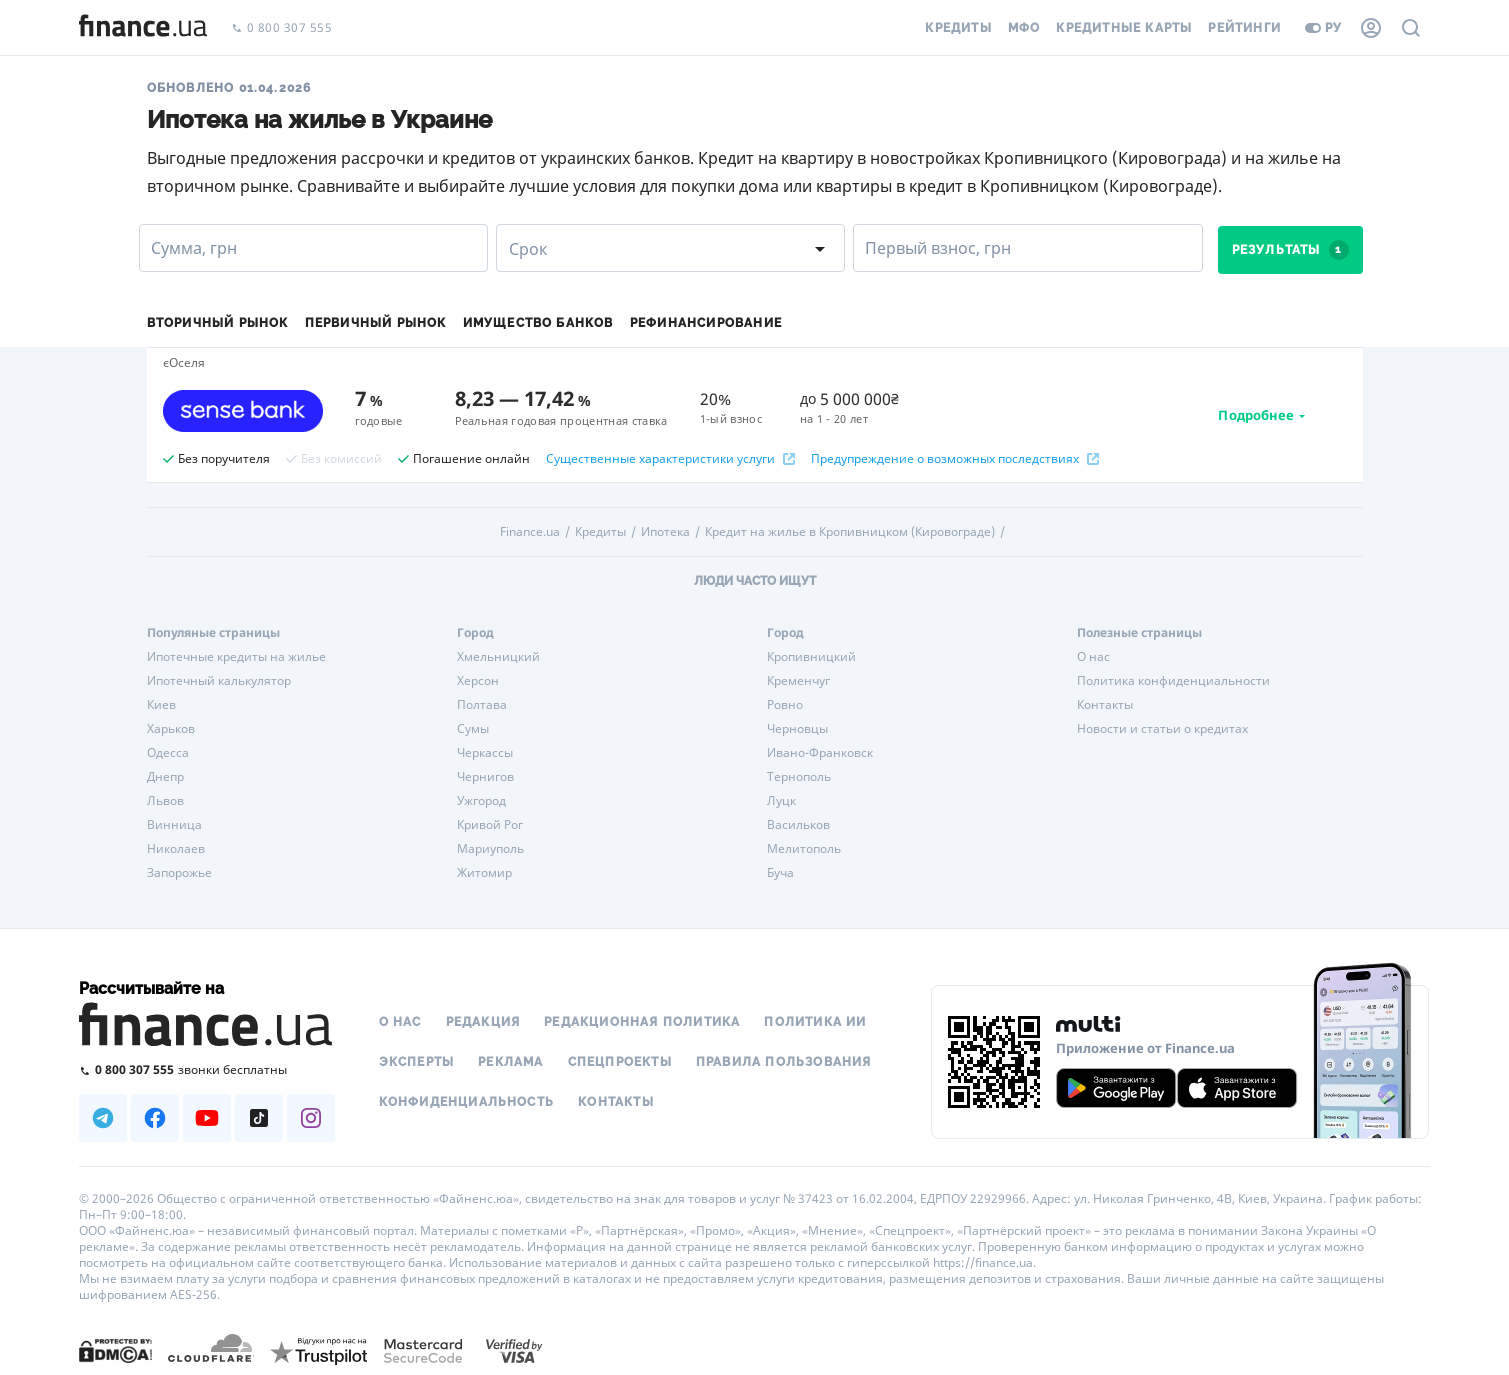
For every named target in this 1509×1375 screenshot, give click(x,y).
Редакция (483, 1022)
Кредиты (958, 28)
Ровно (785, 705)
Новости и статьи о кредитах (1162, 729)
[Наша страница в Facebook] (155, 1118)
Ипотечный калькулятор (219, 681)
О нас (1093, 657)
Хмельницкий (498, 657)
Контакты (1105, 705)
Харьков (171, 729)
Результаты (1290, 250)
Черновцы (797, 729)
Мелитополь (804, 849)
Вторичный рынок (218, 323)
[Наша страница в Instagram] (311, 1118)
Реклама (510, 1062)
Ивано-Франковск (820, 753)
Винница (174, 825)
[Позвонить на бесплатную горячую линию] (207, 1069)
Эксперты (417, 1062)
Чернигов (485, 777)
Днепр (165, 777)
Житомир (484, 873)
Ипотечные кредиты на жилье (236, 657)
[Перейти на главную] (143, 28)
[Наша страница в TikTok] (259, 1118)
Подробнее (1256, 415)
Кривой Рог (490, 825)
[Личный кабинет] (1371, 28)
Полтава (482, 705)
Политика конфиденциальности (1173, 681)
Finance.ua (530, 532)
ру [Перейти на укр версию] (1323, 28)
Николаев (176, 849)
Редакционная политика (642, 1022)
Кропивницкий (811, 657)
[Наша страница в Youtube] (207, 1118)
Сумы (473, 729)
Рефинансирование (706, 323)
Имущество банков (538, 323)
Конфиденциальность (467, 1102)
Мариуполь (490, 849)
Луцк (781, 801)
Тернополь (799, 777)
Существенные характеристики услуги (670, 459)
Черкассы (485, 753)
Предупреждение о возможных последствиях (955, 459)
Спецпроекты (620, 1062)
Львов (165, 801)
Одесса (168, 753)
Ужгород (481, 801)
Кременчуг (798, 681)
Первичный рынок (376, 323)
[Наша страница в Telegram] (103, 1118)
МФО (1024, 28)
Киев (161, 705)
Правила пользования (784, 1062)
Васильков (798, 825)
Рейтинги (1244, 28)
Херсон (478, 681)
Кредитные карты (1124, 28)
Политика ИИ (815, 1022)
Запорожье (179, 873)
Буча (780, 873)
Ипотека (665, 532)
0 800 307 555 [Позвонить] (282, 28)
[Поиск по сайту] (1411, 28)
